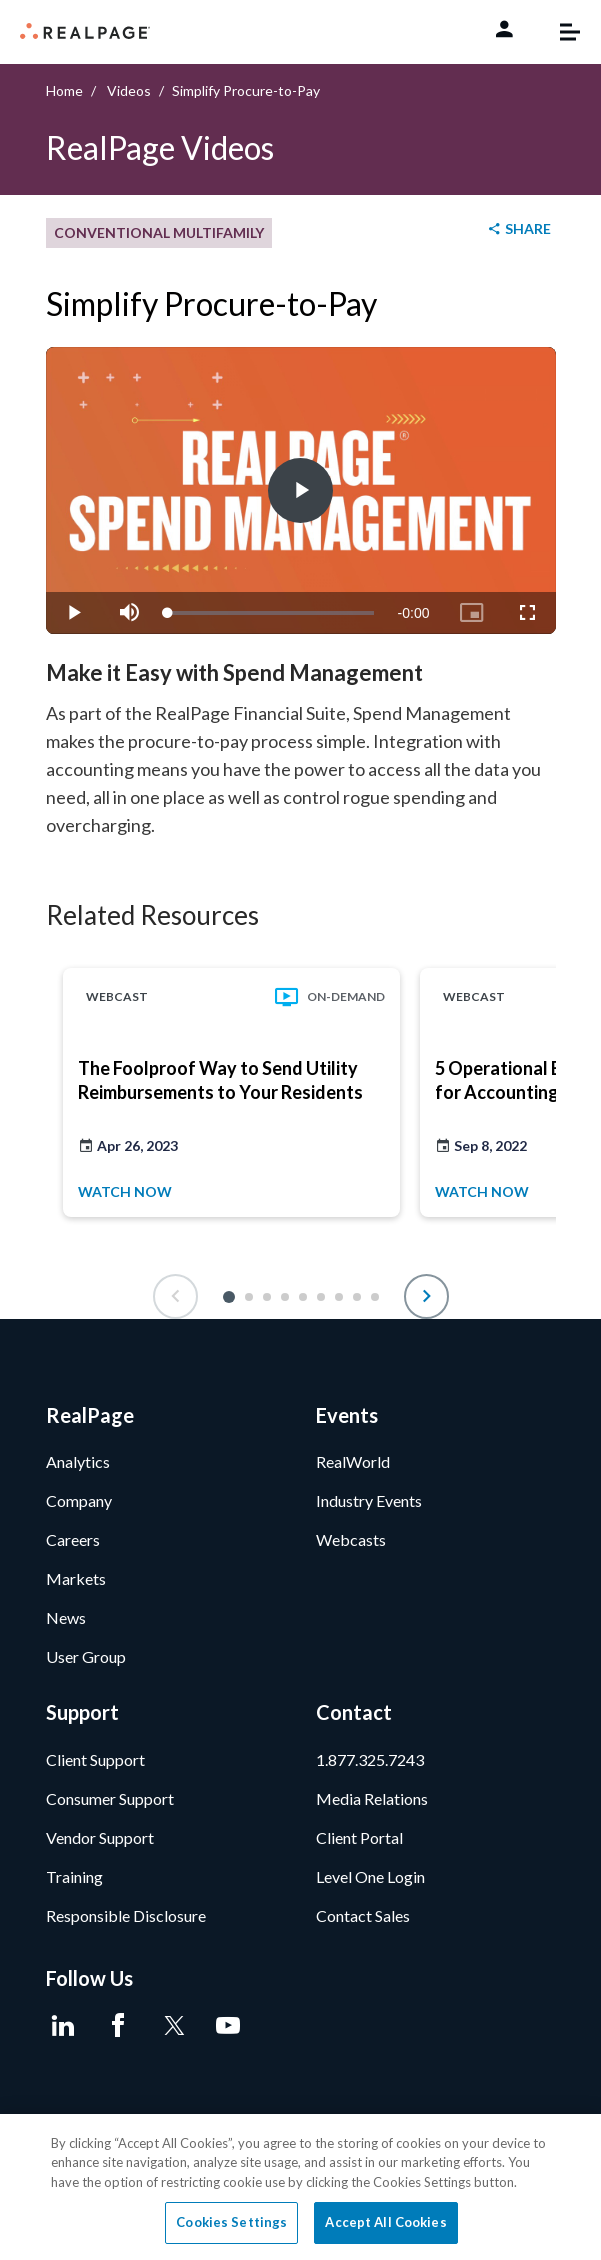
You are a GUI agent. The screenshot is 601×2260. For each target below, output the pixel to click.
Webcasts (351, 1539)
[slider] (271, 613)
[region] (300, 2187)
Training (74, 1876)
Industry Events (369, 1500)
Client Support (95, 1759)
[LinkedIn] (63, 2026)
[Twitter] (173, 2026)
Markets (76, 1578)
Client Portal (359, 1837)
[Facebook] (118, 2026)
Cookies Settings (231, 2222)
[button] (229, 1297)
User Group (86, 1656)
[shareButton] (518, 230)
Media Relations (372, 1798)
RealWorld (353, 1461)
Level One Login (370, 1876)
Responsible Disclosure (126, 1915)
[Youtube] (228, 2026)
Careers (73, 1539)
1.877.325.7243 (370, 1759)
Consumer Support (110, 1798)
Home (64, 90)
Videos (129, 90)
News (66, 1617)
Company (79, 1500)
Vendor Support (100, 1837)
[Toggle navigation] (560, 32)
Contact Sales (363, 1915)
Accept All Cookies (385, 2222)
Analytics (78, 1461)
